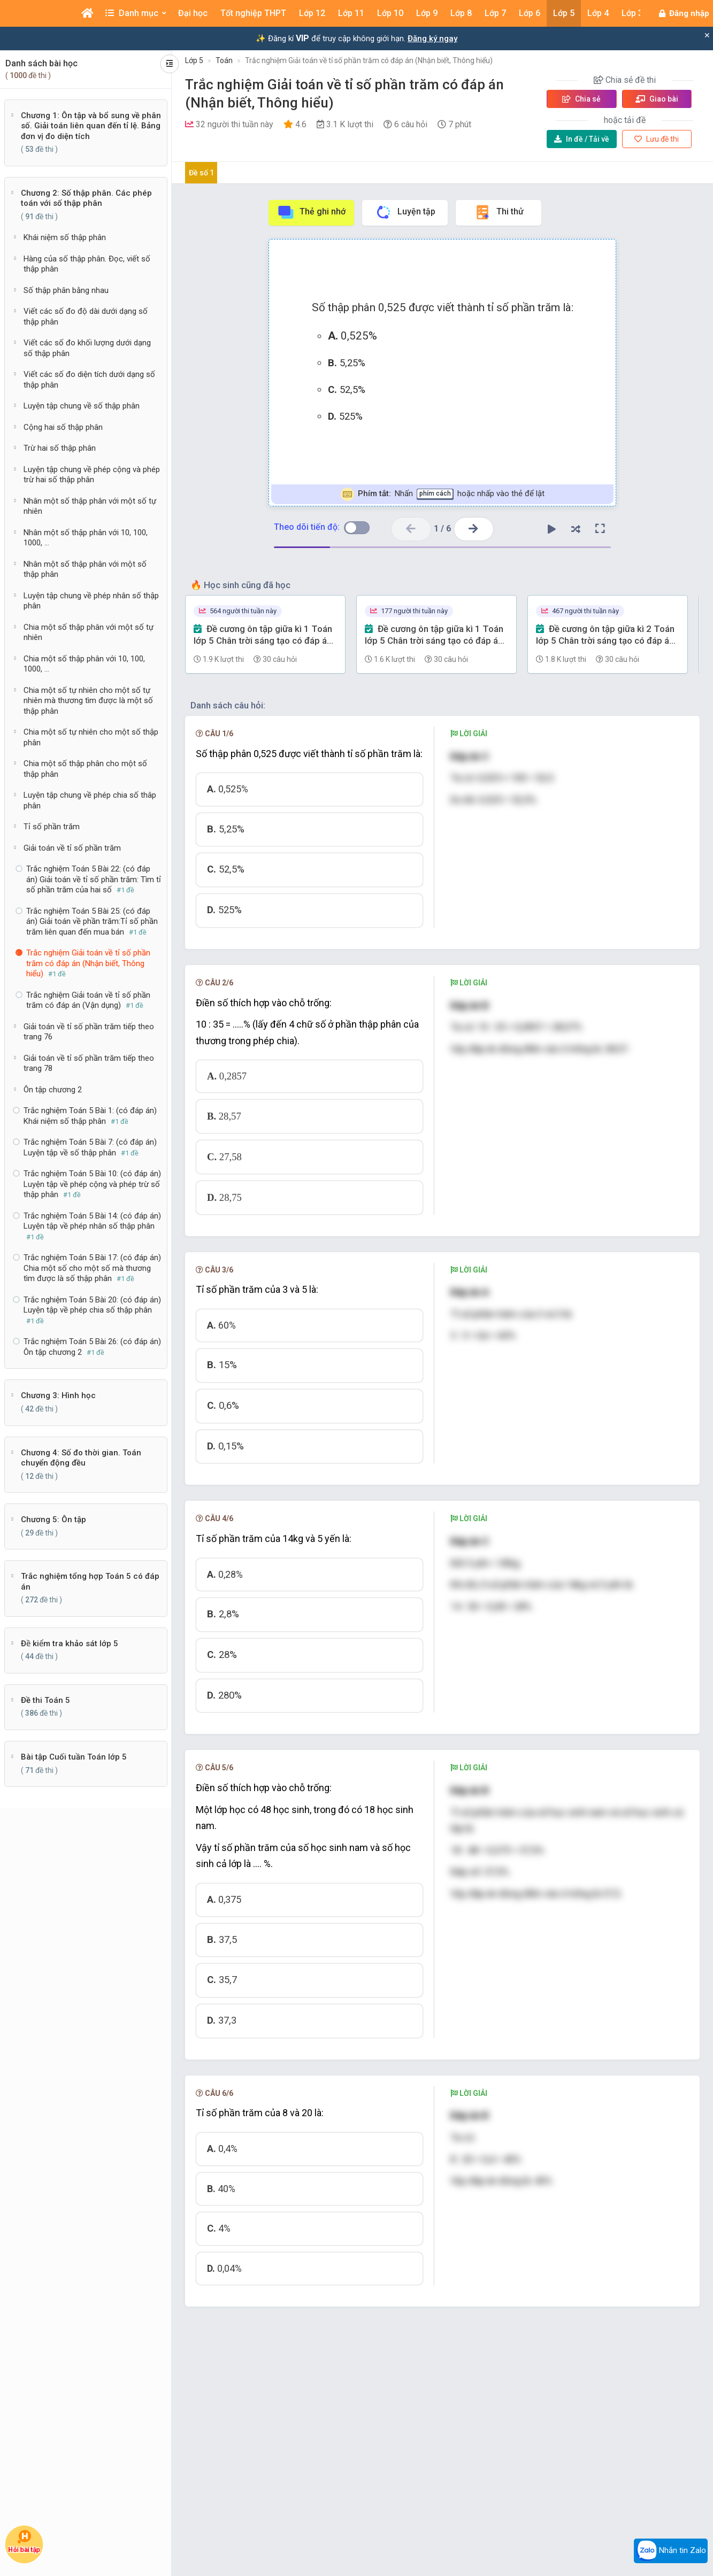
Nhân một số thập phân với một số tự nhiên (90, 506)
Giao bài (656, 99)
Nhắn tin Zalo (670, 2551)
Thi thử (499, 212)
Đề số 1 (201, 172)
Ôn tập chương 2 (53, 1089)
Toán (224, 60)
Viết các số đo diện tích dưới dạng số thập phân (89, 379)
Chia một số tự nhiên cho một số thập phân (91, 737)
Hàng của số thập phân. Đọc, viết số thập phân (87, 264)
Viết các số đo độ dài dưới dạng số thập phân (86, 316)
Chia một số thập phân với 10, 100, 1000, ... (84, 664)
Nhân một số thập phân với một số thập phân (85, 569)
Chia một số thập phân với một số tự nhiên (89, 632)
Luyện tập (405, 212)
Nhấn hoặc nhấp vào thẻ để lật (443, 494)
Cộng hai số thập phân (63, 427)
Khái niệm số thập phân (65, 237)
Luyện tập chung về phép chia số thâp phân (90, 800)
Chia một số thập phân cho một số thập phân (85, 769)
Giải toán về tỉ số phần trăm (72, 848)
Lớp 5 (194, 60)
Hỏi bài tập (24, 2541)
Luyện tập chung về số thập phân (82, 406)
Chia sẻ (581, 99)
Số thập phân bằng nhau (66, 290)
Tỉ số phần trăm (52, 826)
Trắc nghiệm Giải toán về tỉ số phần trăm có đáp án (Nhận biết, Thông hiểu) (369, 60)
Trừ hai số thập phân (60, 448)
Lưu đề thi (656, 139)
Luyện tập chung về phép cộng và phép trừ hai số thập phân (92, 475)
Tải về (581, 139)
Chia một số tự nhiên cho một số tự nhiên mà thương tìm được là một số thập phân (88, 700)
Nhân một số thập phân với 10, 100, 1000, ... (86, 538)
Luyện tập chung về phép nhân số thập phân (91, 601)
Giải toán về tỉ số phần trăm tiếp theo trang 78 (89, 1063)
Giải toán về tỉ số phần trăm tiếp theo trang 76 (89, 1032)
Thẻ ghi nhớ (311, 212)
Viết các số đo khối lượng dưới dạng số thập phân (87, 348)
